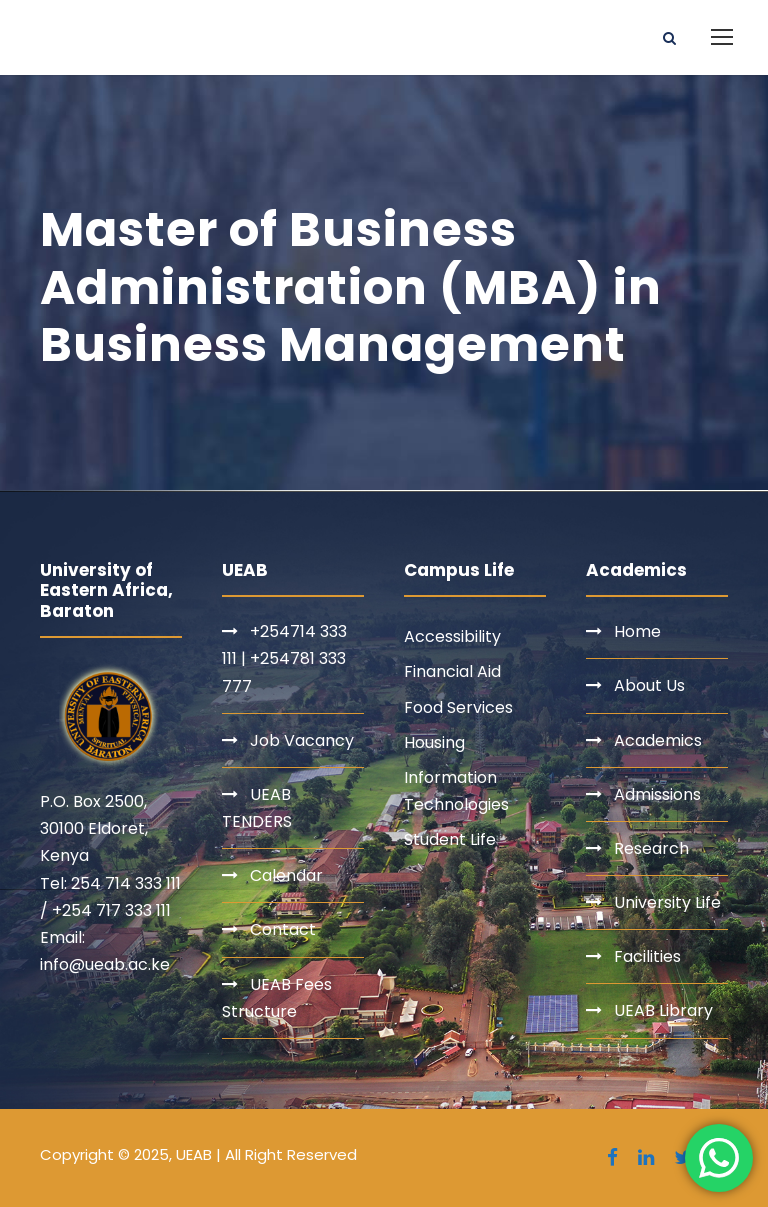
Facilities (647, 956)
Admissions (657, 794)
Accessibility (452, 636)
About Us (649, 685)
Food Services (458, 707)
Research (651, 848)
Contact (283, 929)
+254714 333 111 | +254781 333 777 (284, 658)
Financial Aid (452, 671)
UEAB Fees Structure (277, 998)
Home (637, 631)
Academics (658, 740)
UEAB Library (663, 1010)
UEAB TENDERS (257, 808)
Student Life (450, 839)
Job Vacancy (302, 740)
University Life (667, 902)
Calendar (286, 875)
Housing (434, 742)
